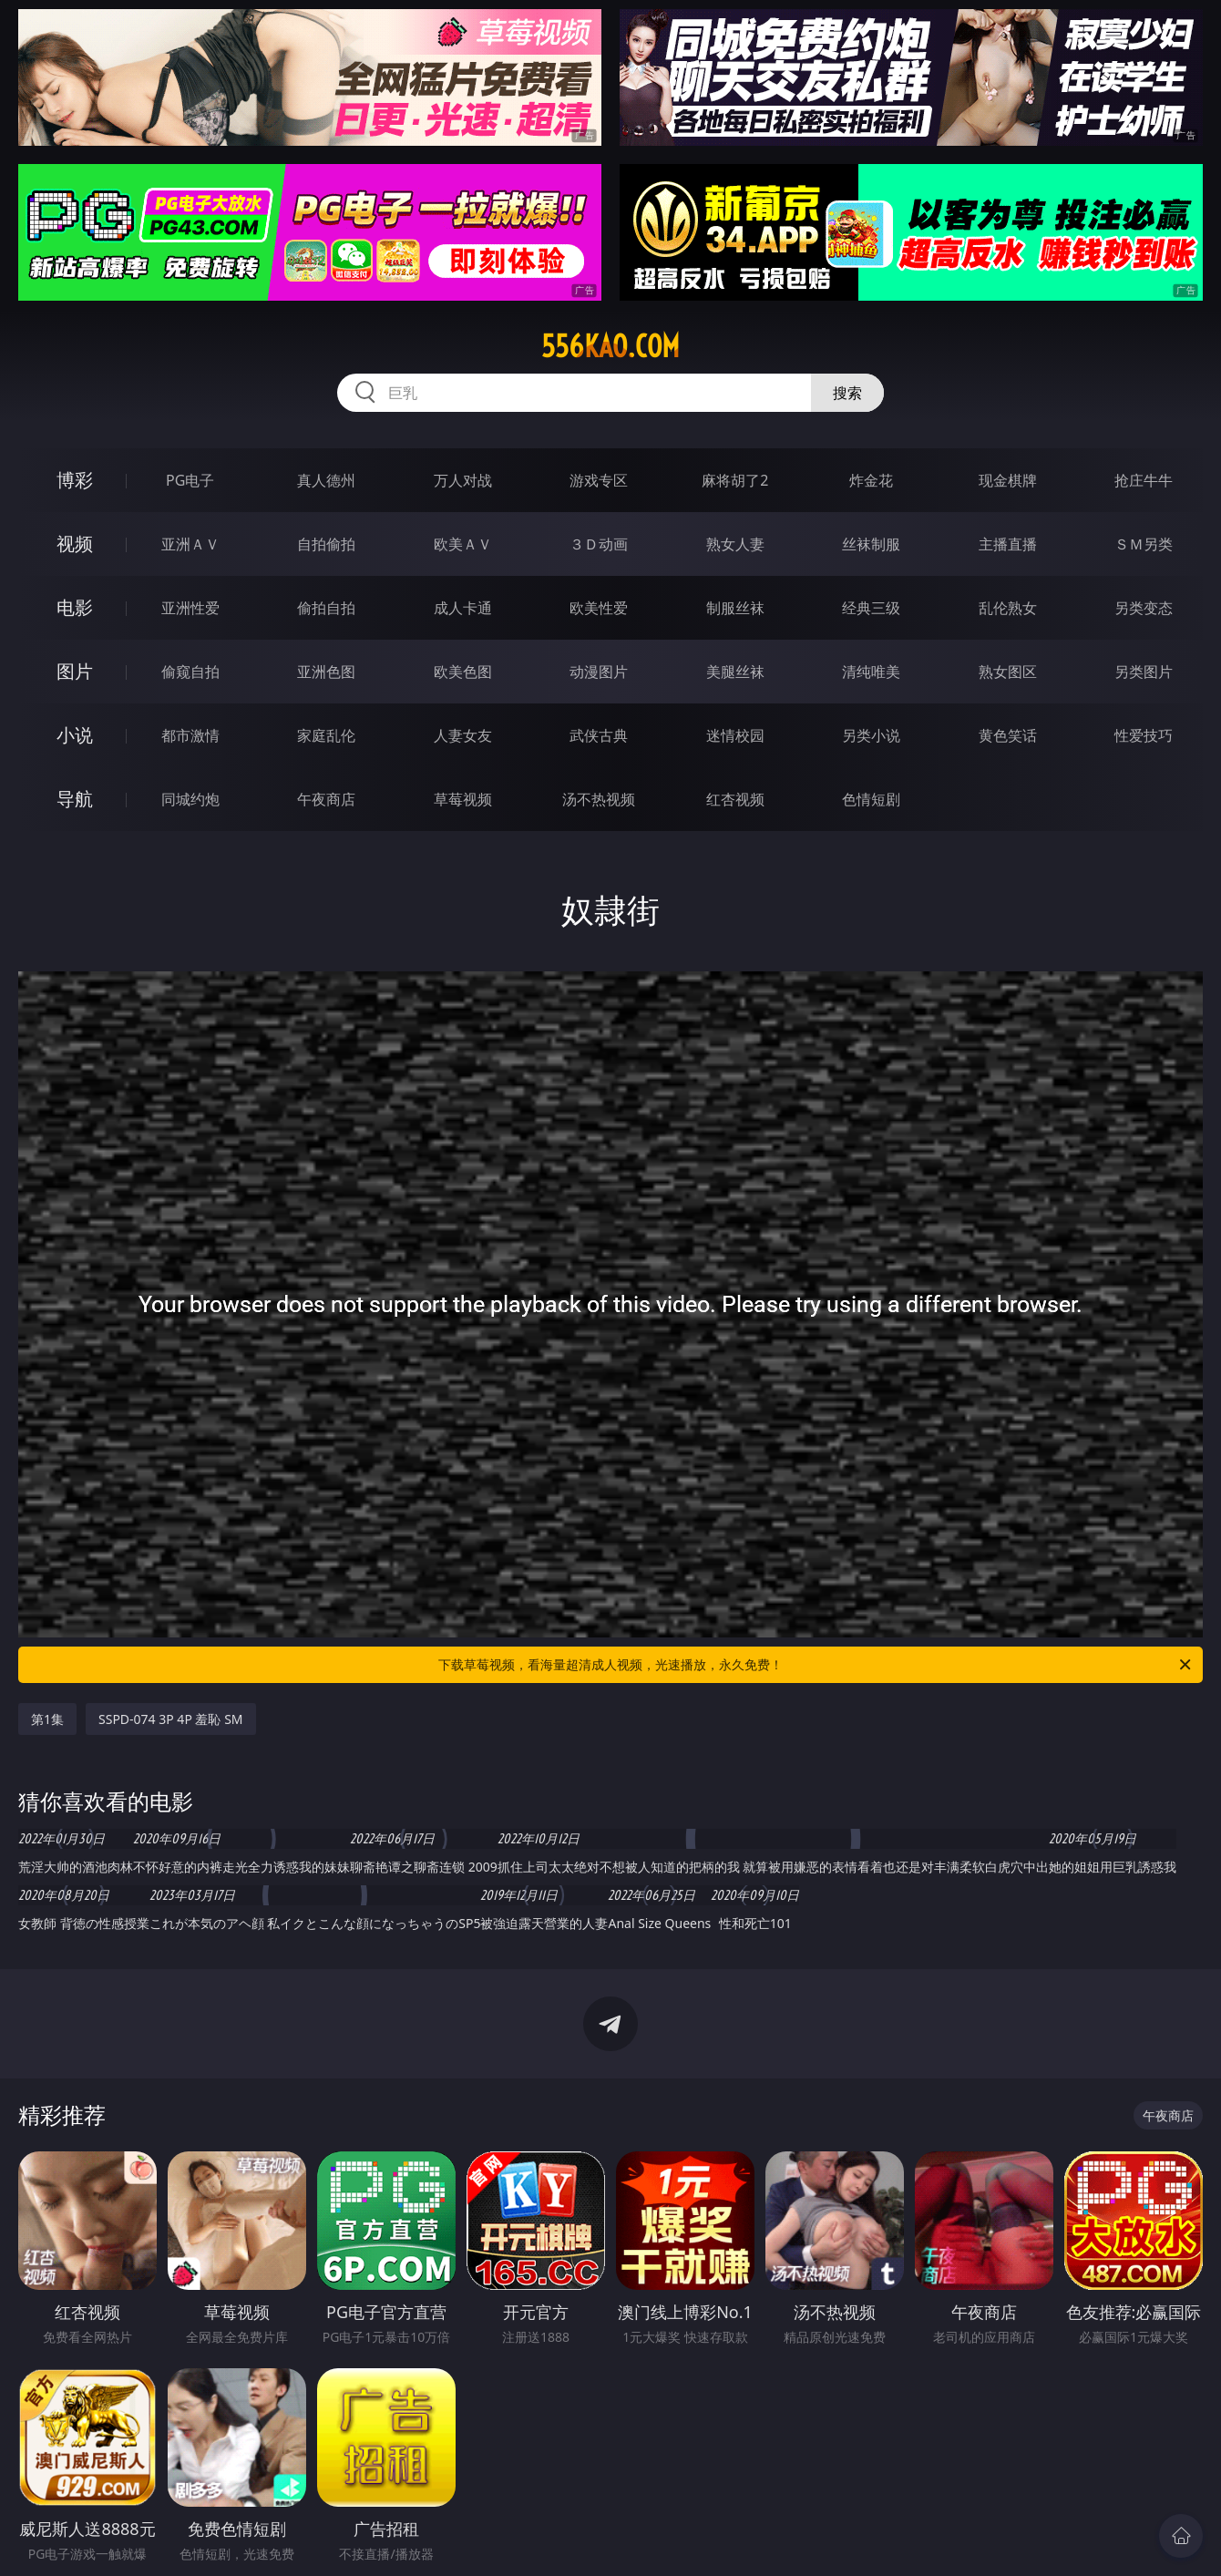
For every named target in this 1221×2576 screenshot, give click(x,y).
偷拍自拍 (326, 608)
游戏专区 (598, 480)
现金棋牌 (1008, 480)
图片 (74, 671)
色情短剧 (871, 799)
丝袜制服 (871, 544)
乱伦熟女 (1008, 608)
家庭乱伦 (326, 735)
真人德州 (326, 480)
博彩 (74, 479)
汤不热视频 (598, 799)
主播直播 (1008, 544)
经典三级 (871, 608)
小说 (74, 735)
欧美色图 (463, 672)
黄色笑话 (1008, 735)
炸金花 (871, 480)
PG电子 (190, 480)
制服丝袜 (735, 608)
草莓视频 (463, 799)
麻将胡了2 (735, 480)
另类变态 (1143, 608)
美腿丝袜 (735, 672)
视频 (74, 543)
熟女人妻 (735, 544)
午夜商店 (326, 799)
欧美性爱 (598, 608)
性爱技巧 (1143, 735)
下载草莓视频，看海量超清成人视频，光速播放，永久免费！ (816, 1665)
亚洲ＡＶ (190, 544)
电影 (74, 607)
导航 (74, 798)
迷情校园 (735, 735)
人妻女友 (463, 735)
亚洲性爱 (190, 608)
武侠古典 (598, 735)
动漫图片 (598, 672)
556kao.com (610, 346)
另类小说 (871, 735)
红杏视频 (735, 799)
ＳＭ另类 (1143, 544)
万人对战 (463, 480)
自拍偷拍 (326, 544)
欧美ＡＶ (463, 544)
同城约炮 (190, 799)
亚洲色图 (326, 672)
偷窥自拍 (190, 672)
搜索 (847, 393)
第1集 (47, 1719)
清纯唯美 (871, 672)
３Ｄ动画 (598, 544)
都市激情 (190, 735)
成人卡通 (463, 608)
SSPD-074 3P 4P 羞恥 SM (170, 1719)
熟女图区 (1008, 672)
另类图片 (1143, 672)
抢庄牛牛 (1143, 480)
